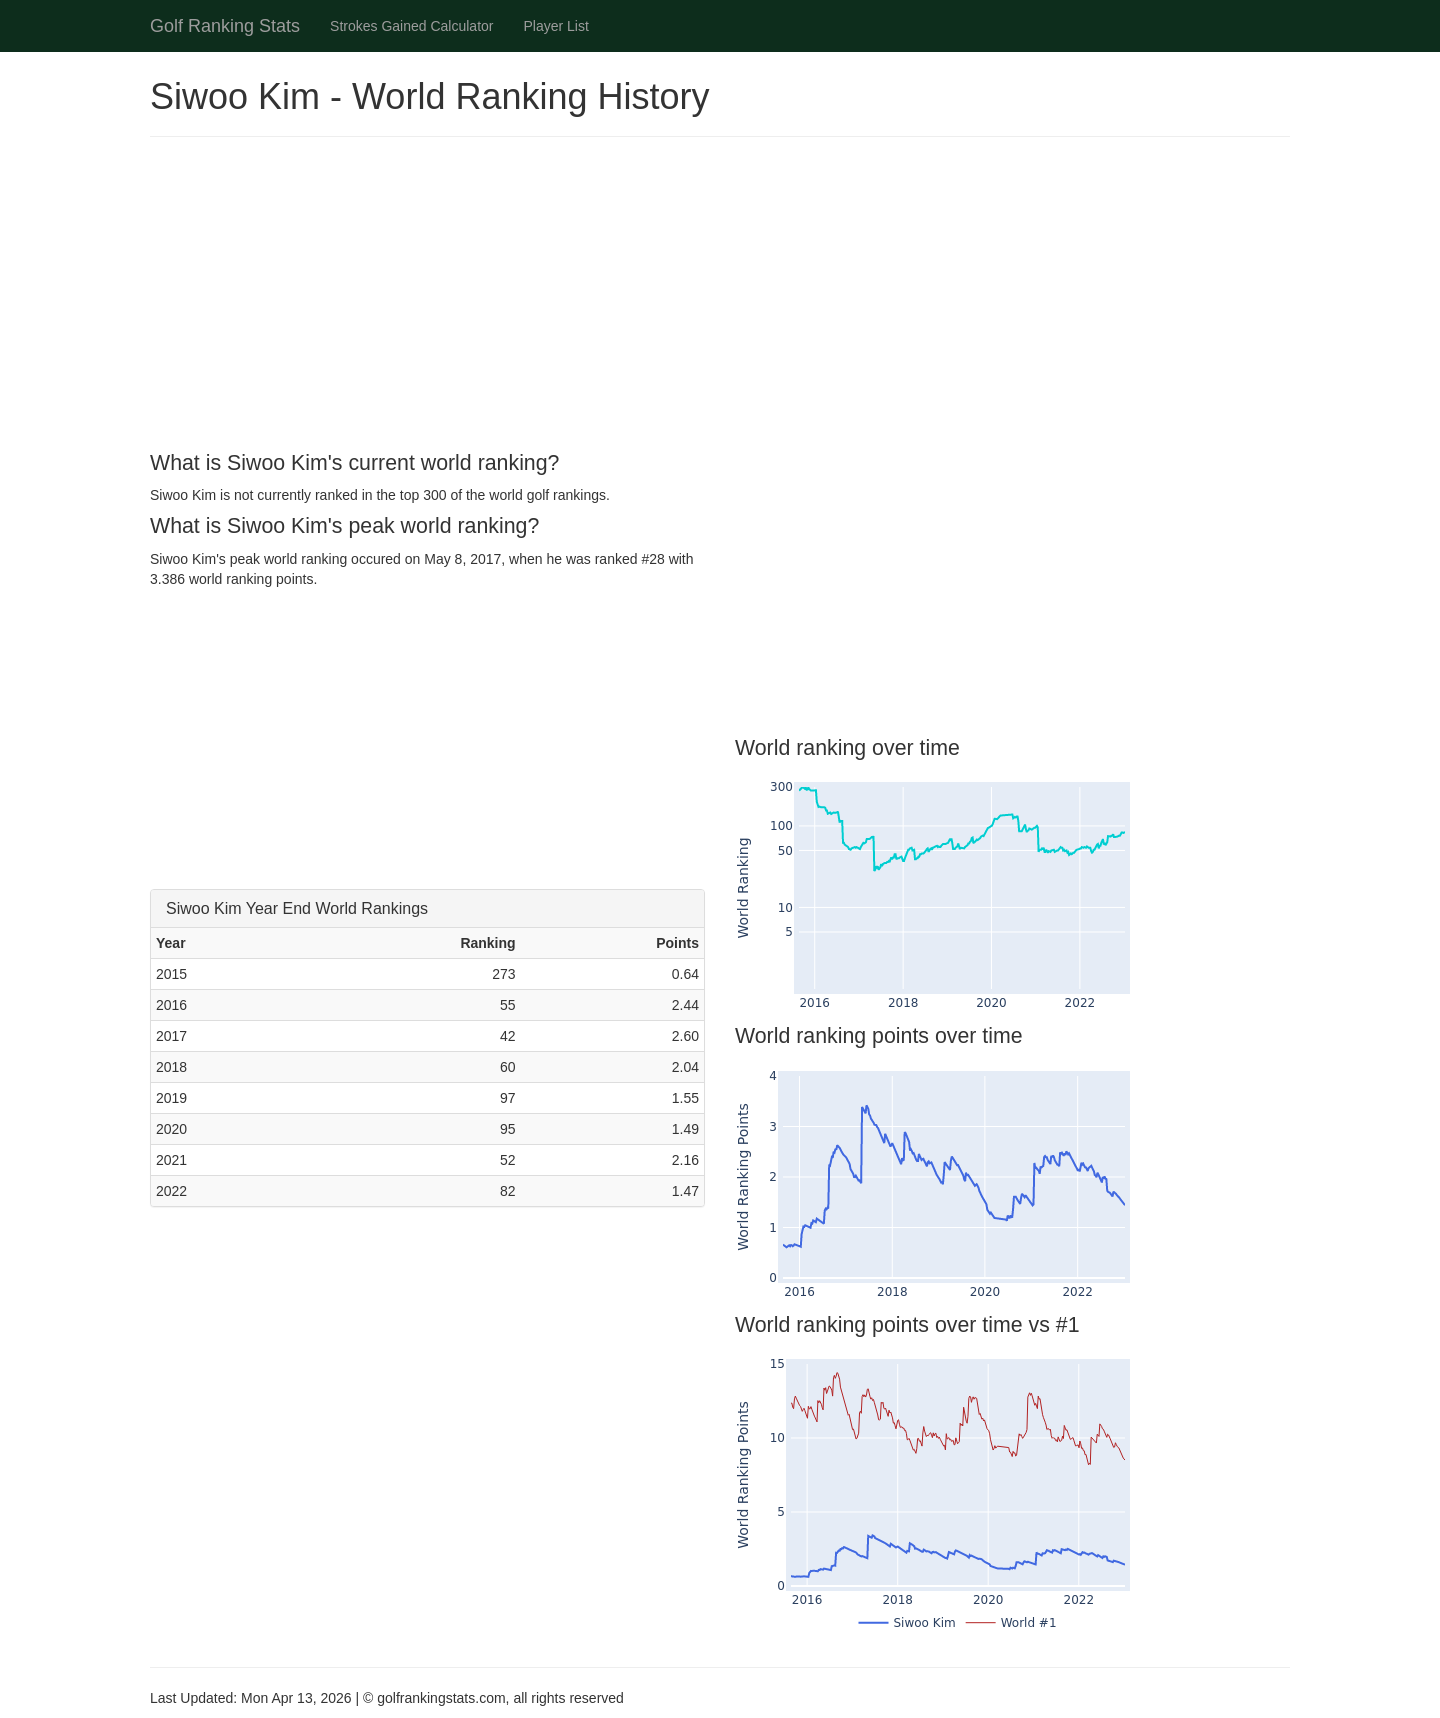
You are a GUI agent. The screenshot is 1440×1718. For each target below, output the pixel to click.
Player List (556, 26)
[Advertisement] (720, 297)
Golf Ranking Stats (225, 26)
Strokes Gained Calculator (411, 26)
